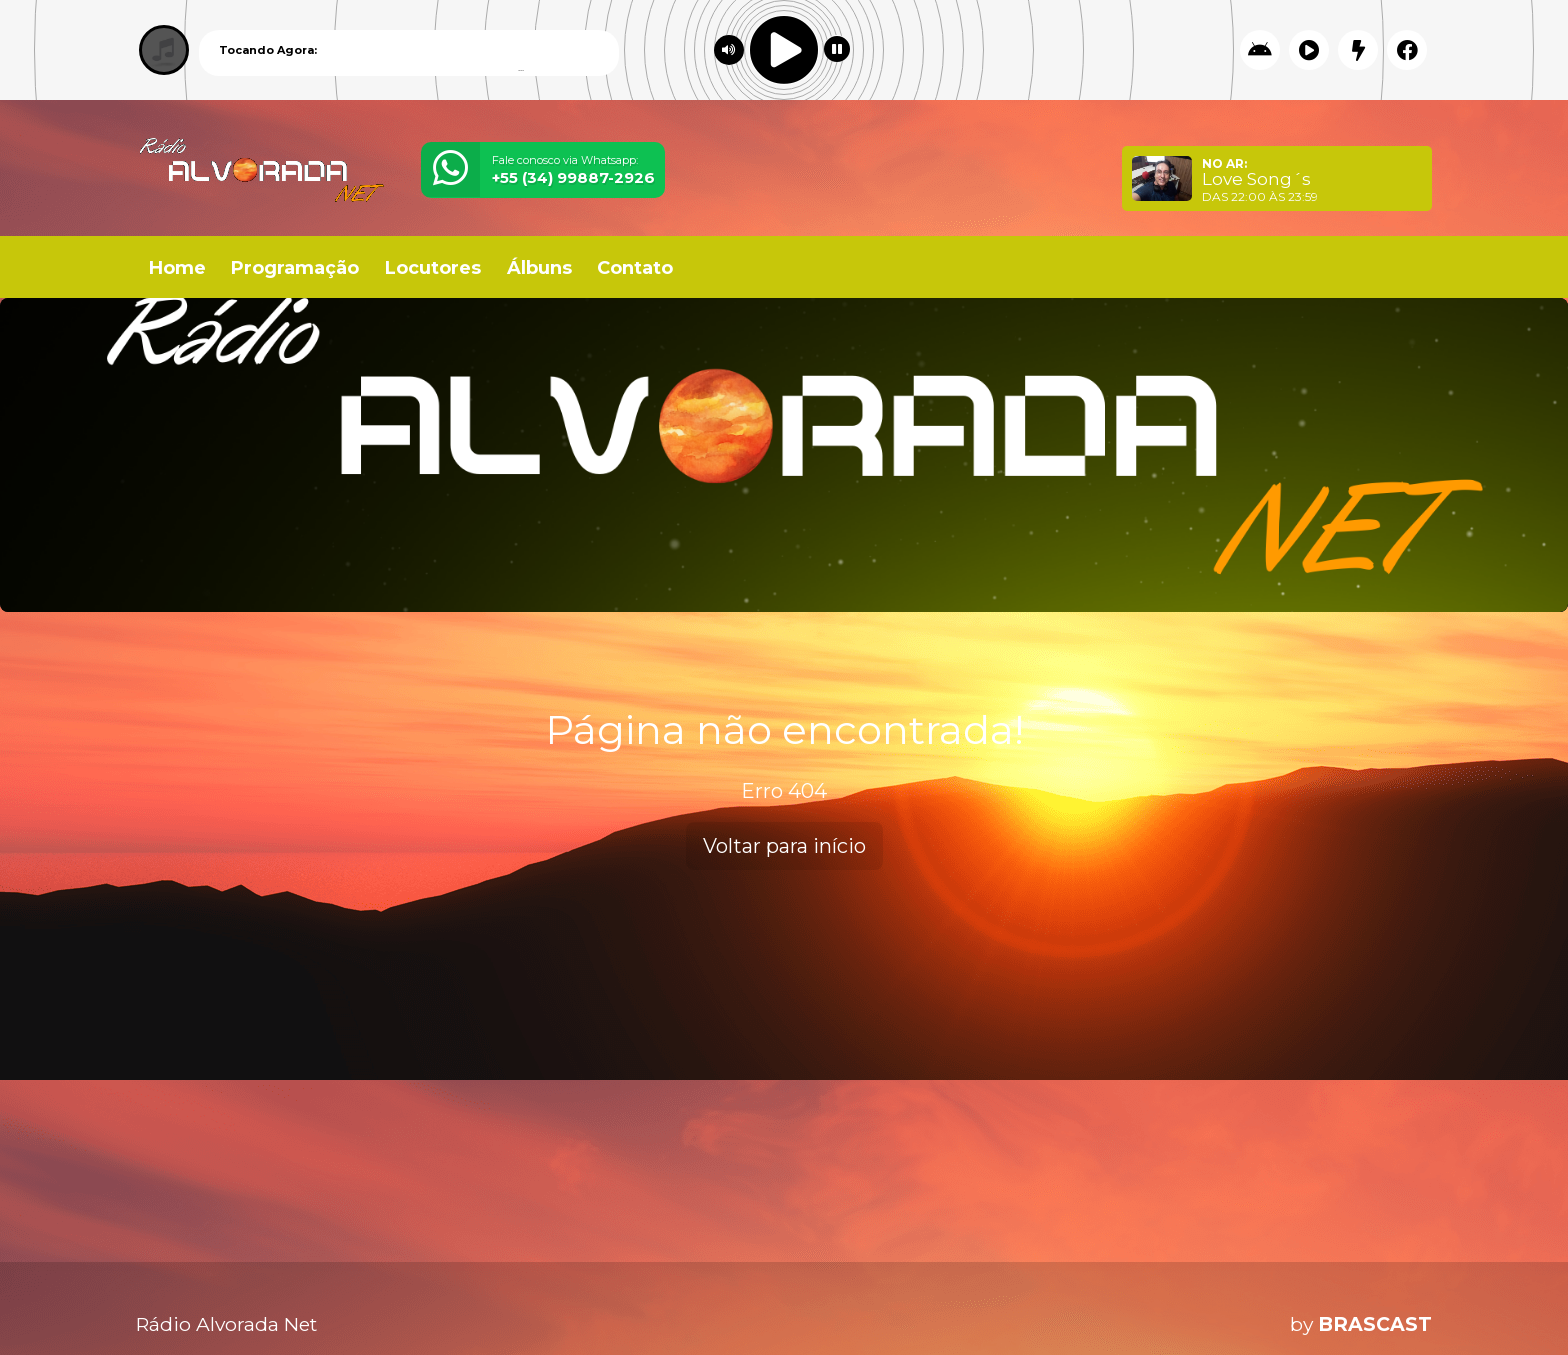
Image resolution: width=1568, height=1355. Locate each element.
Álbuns (539, 268)
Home (177, 268)
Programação (295, 268)
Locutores (433, 268)
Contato (635, 268)
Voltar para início (784, 846)
